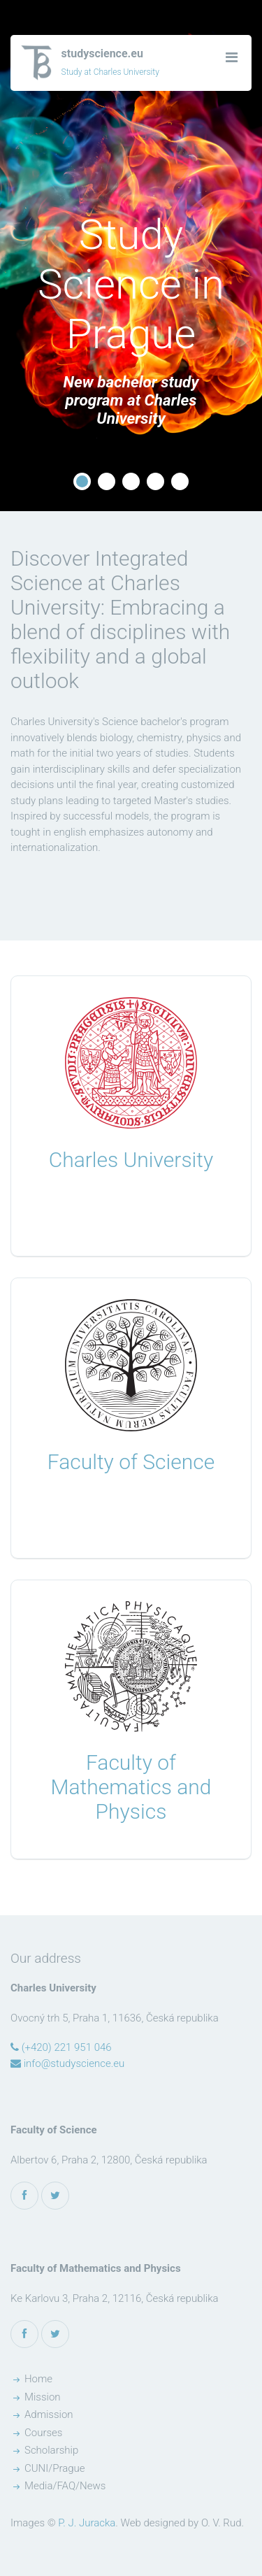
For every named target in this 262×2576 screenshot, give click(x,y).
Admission (48, 2414)
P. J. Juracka (86, 2523)
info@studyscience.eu (67, 2063)
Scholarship (51, 2450)
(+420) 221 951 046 (61, 2047)
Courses (43, 2432)
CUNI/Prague (54, 2468)
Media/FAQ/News (64, 2486)
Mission (42, 2397)
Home (38, 2379)
